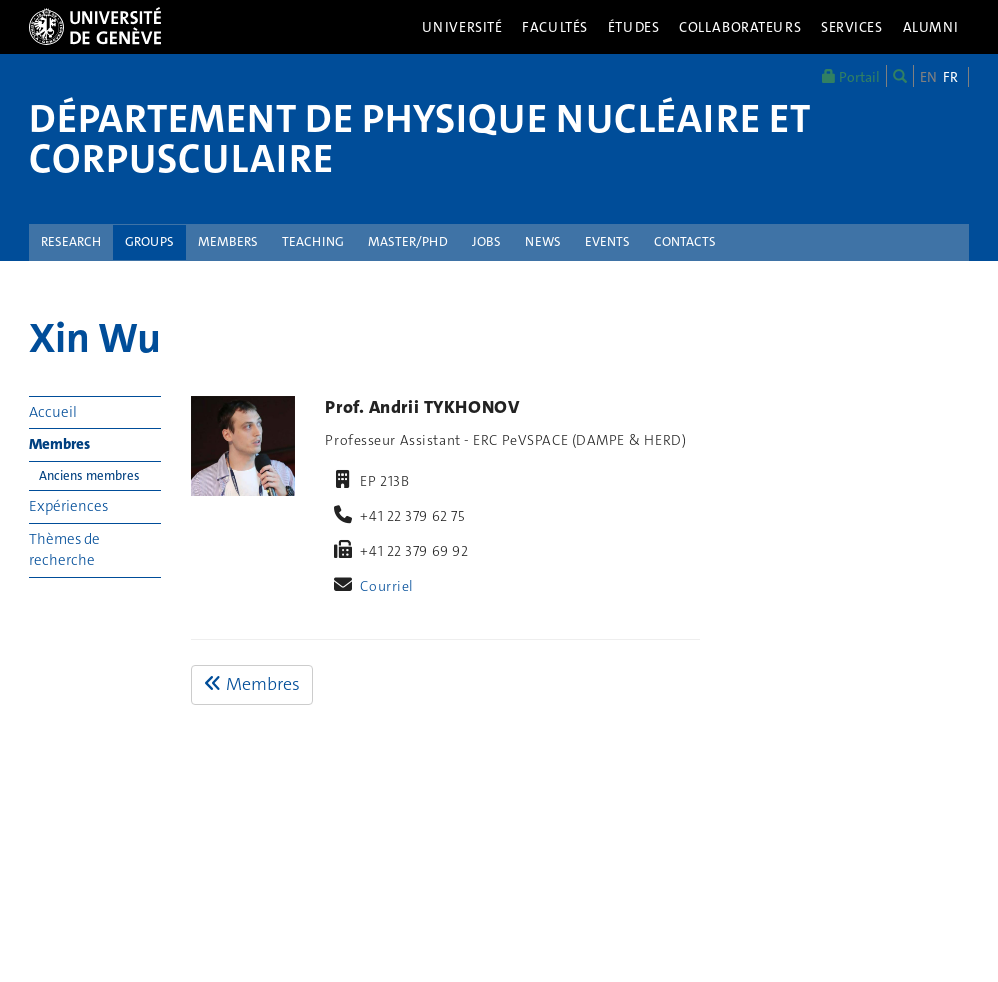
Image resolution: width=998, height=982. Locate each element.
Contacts (685, 241)
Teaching (313, 241)
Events (607, 241)
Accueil (53, 412)
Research (71, 241)
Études (633, 27)
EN (928, 77)
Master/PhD (408, 241)
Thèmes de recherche (64, 549)
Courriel (387, 586)
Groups (149, 241)
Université (462, 27)
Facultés (555, 27)
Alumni (931, 27)
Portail (851, 76)
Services (852, 27)
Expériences (68, 506)
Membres (59, 444)
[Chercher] (900, 76)
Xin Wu (95, 338)
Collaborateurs (740, 27)
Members (228, 241)
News (543, 241)
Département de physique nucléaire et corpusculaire (419, 139)
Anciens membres (89, 475)
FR (950, 77)
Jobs (486, 241)
